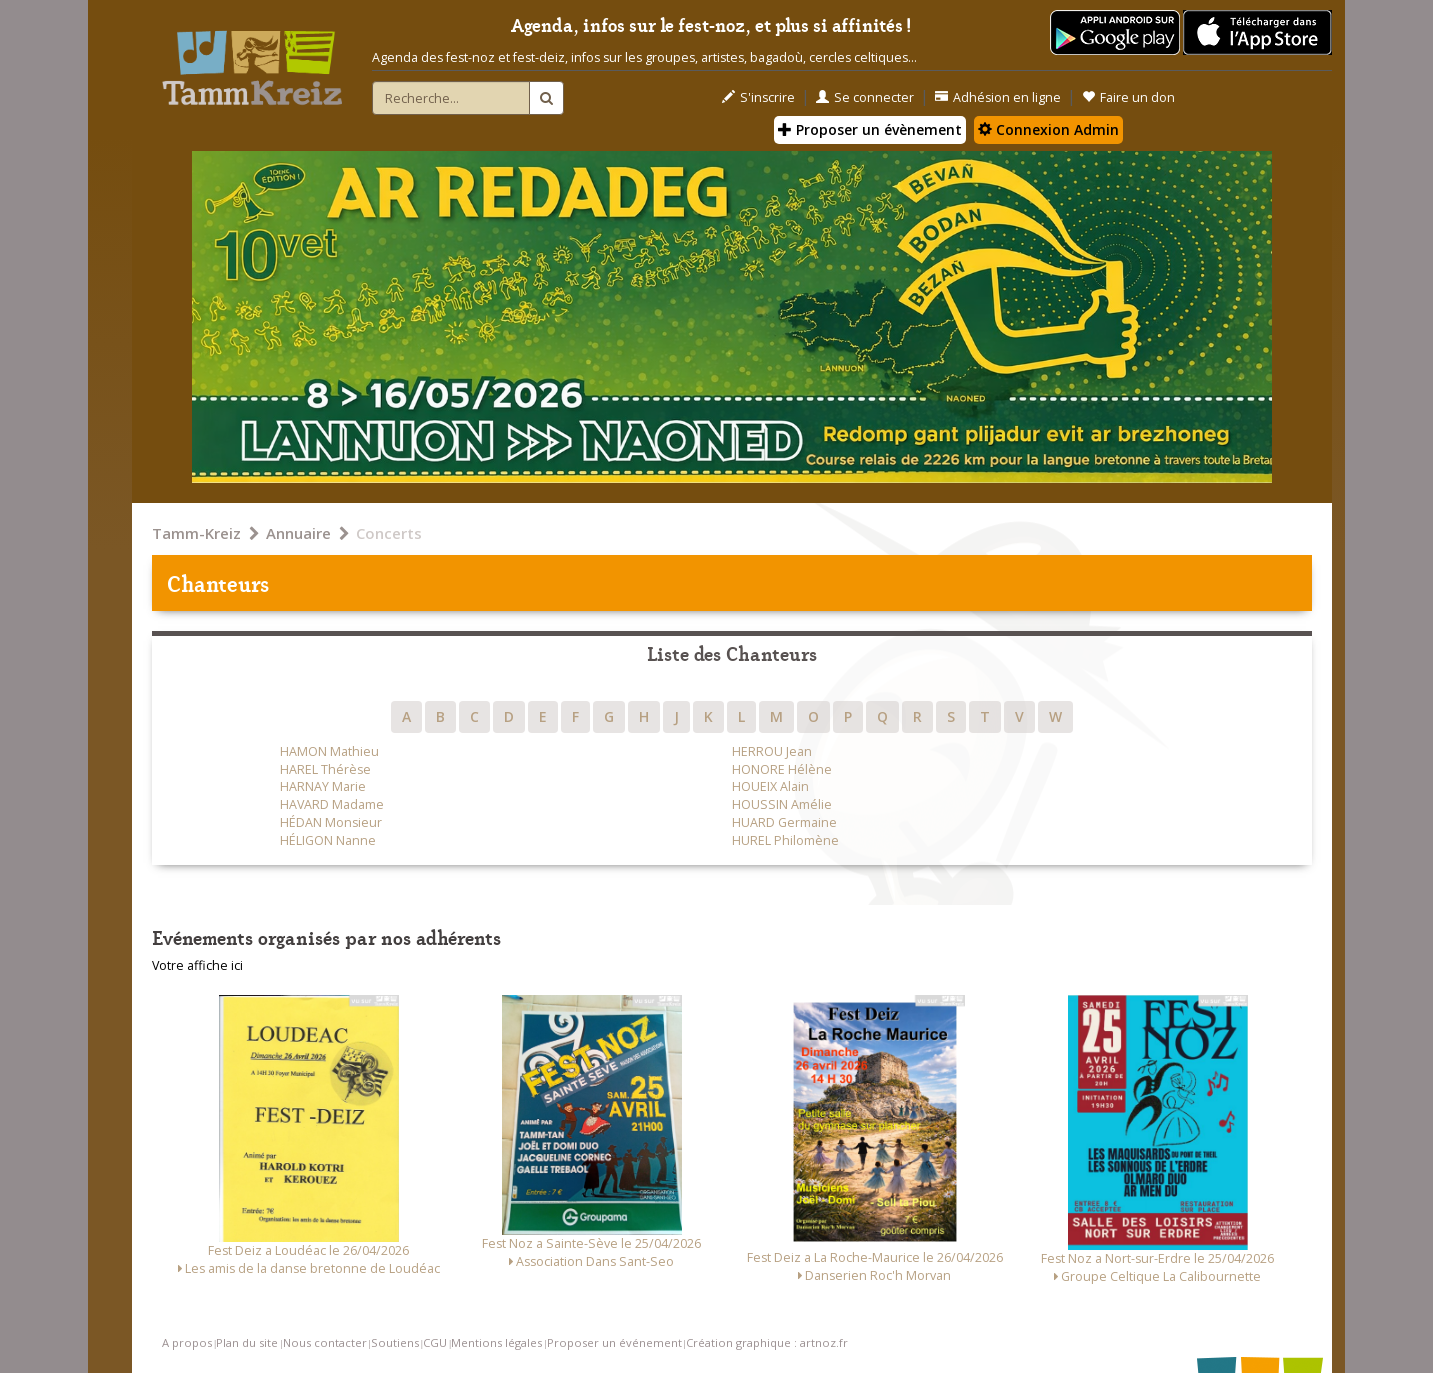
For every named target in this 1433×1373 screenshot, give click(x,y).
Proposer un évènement (870, 129)
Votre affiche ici (197, 965)
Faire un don (1128, 97)
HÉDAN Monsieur (331, 822)
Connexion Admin (1048, 129)
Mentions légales (496, 1342)
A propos (187, 1342)
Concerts (389, 533)
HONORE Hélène (782, 769)
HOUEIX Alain (770, 786)
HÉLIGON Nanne (328, 840)
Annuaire (298, 533)
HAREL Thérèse (325, 769)
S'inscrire (758, 97)
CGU (435, 1342)
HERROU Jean (772, 751)
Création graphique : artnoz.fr (767, 1342)
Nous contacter (325, 1342)
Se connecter (865, 97)
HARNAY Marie (323, 786)
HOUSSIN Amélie (782, 804)
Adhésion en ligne (998, 97)
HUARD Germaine (784, 822)
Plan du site (247, 1342)
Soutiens (395, 1342)
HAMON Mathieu (329, 751)
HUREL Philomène (785, 840)
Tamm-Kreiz (196, 533)
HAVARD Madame (332, 804)
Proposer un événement (614, 1342)
